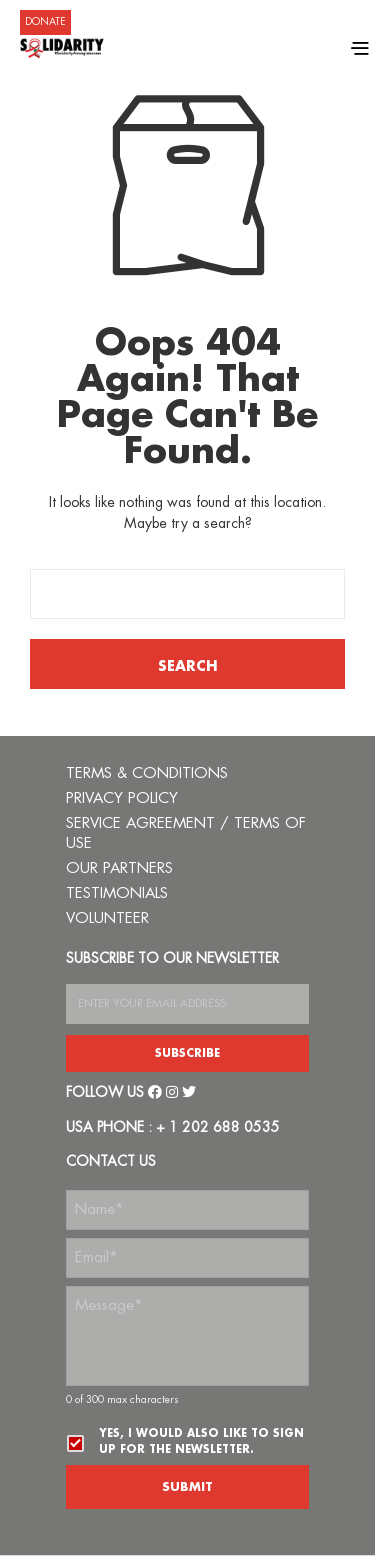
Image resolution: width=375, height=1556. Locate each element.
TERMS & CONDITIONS (147, 773)
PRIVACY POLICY (122, 798)
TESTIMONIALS (117, 893)
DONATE (45, 22)
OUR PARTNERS (119, 868)
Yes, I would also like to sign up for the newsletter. (201, 1441)
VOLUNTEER (107, 918)
